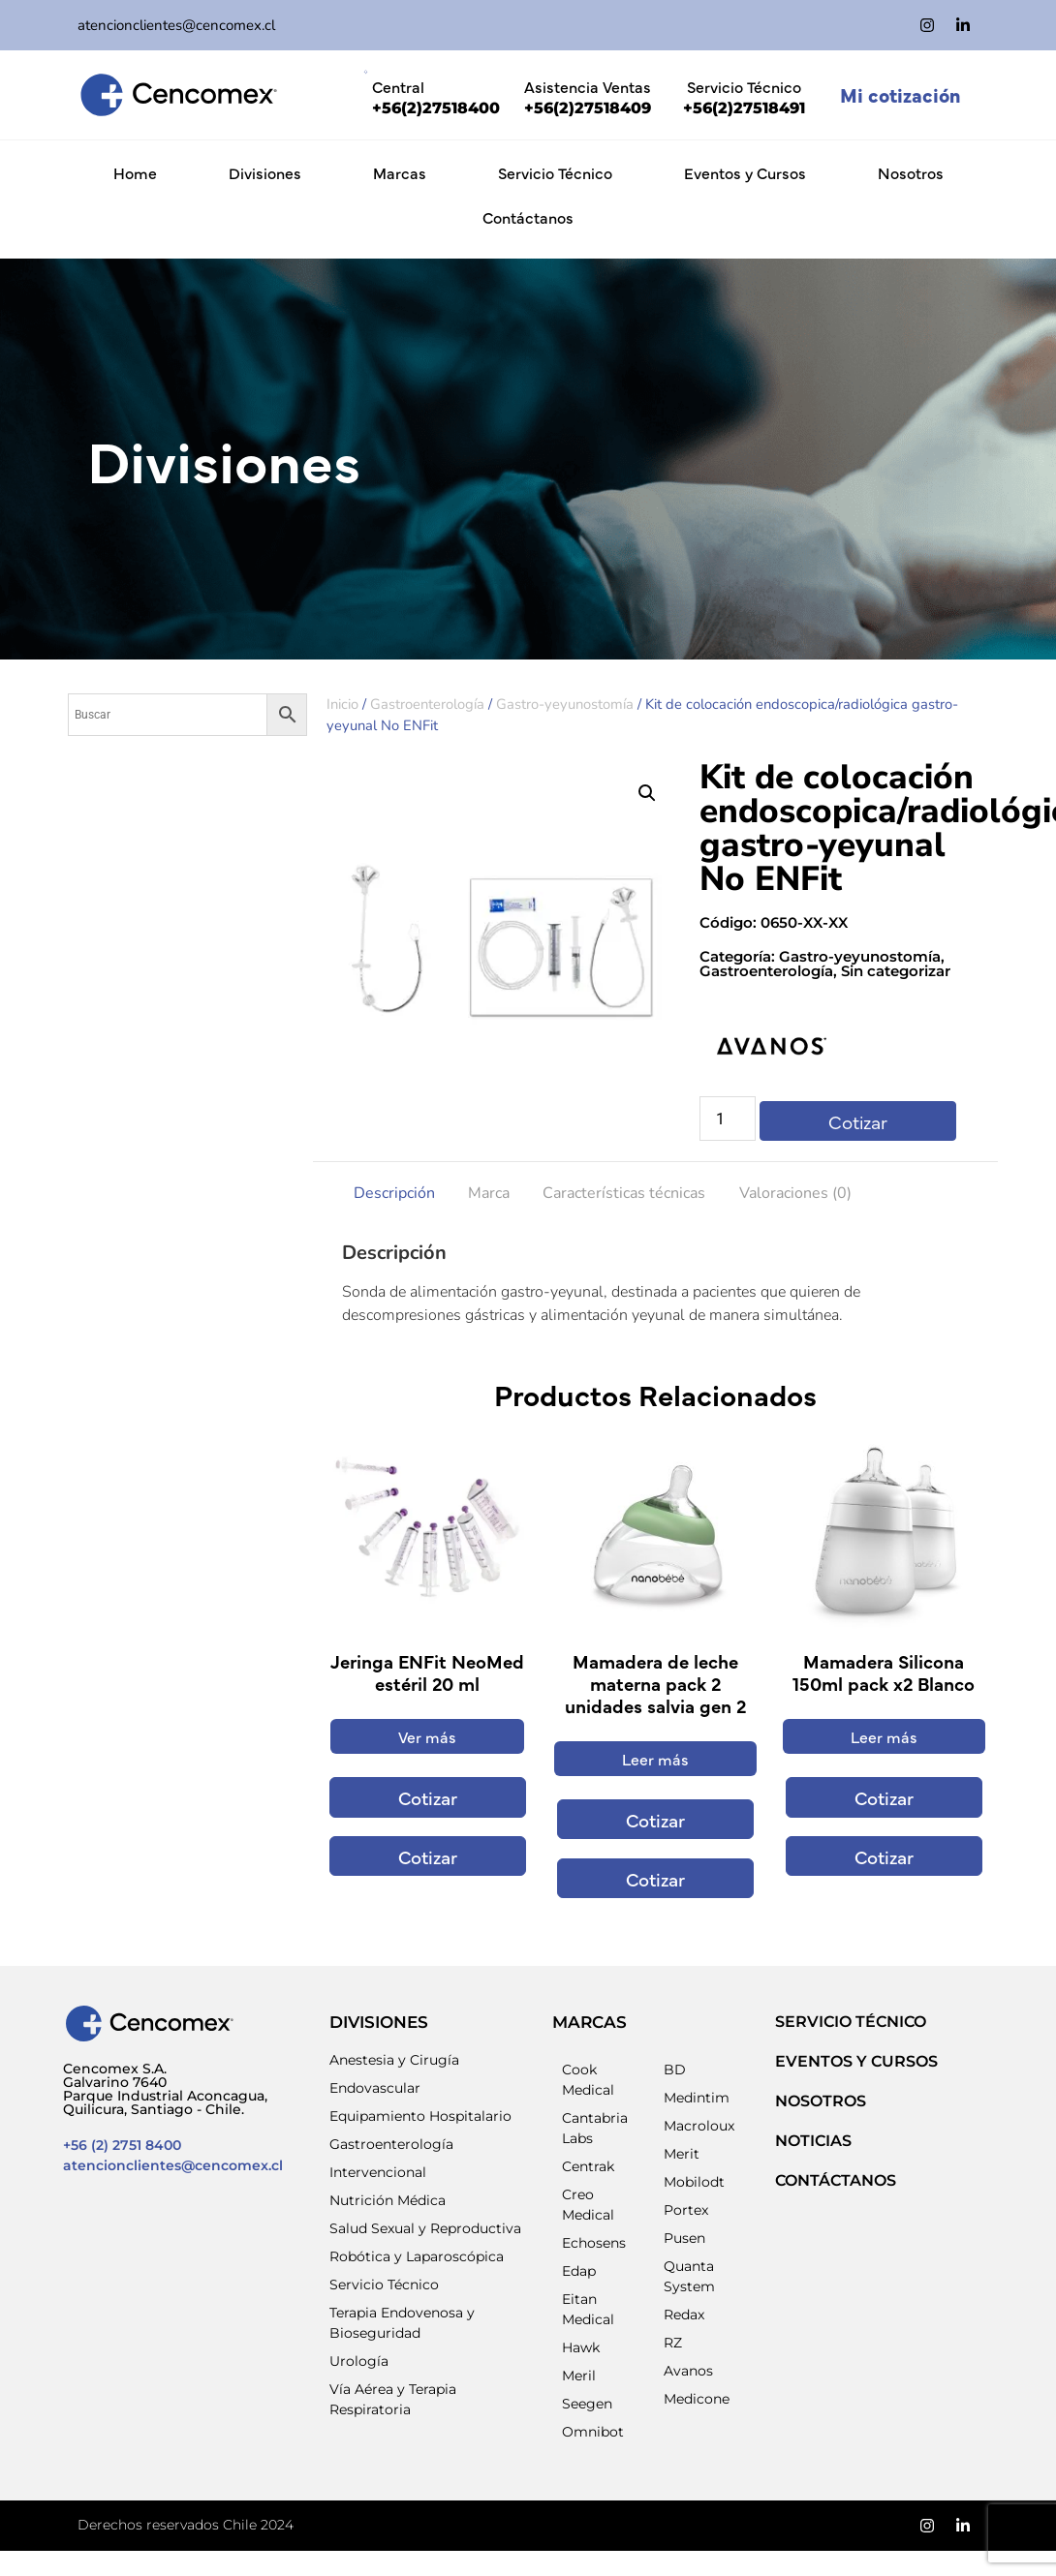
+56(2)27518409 (587, 108)
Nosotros (911, 172)
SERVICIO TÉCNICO (850, 2021)
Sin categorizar (895, 971)
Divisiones (265, 172)
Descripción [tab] (394, 1193)
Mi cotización (900, 94)
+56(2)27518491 (744, 108)
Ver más (427, 1736)
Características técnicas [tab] (624, 1193)
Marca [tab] (489, 1193)
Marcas (399, 172)
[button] (647, 793)
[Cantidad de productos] (727, 1118)
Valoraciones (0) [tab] (795, 1193)
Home (135, 172)
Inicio (342, 704)
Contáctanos (528, 217)
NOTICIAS (813, 2140)
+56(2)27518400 (436, 108)
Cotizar (857, 1121)
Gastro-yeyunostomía (565, 704)
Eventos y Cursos (745, 172)
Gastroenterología (427, 704)
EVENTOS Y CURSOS (856, 2061)
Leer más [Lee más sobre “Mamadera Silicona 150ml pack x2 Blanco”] (884, 1736)
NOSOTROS (820, 2101)
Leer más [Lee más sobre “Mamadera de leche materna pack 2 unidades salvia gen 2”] (655, 1758)
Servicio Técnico (555, 172)
